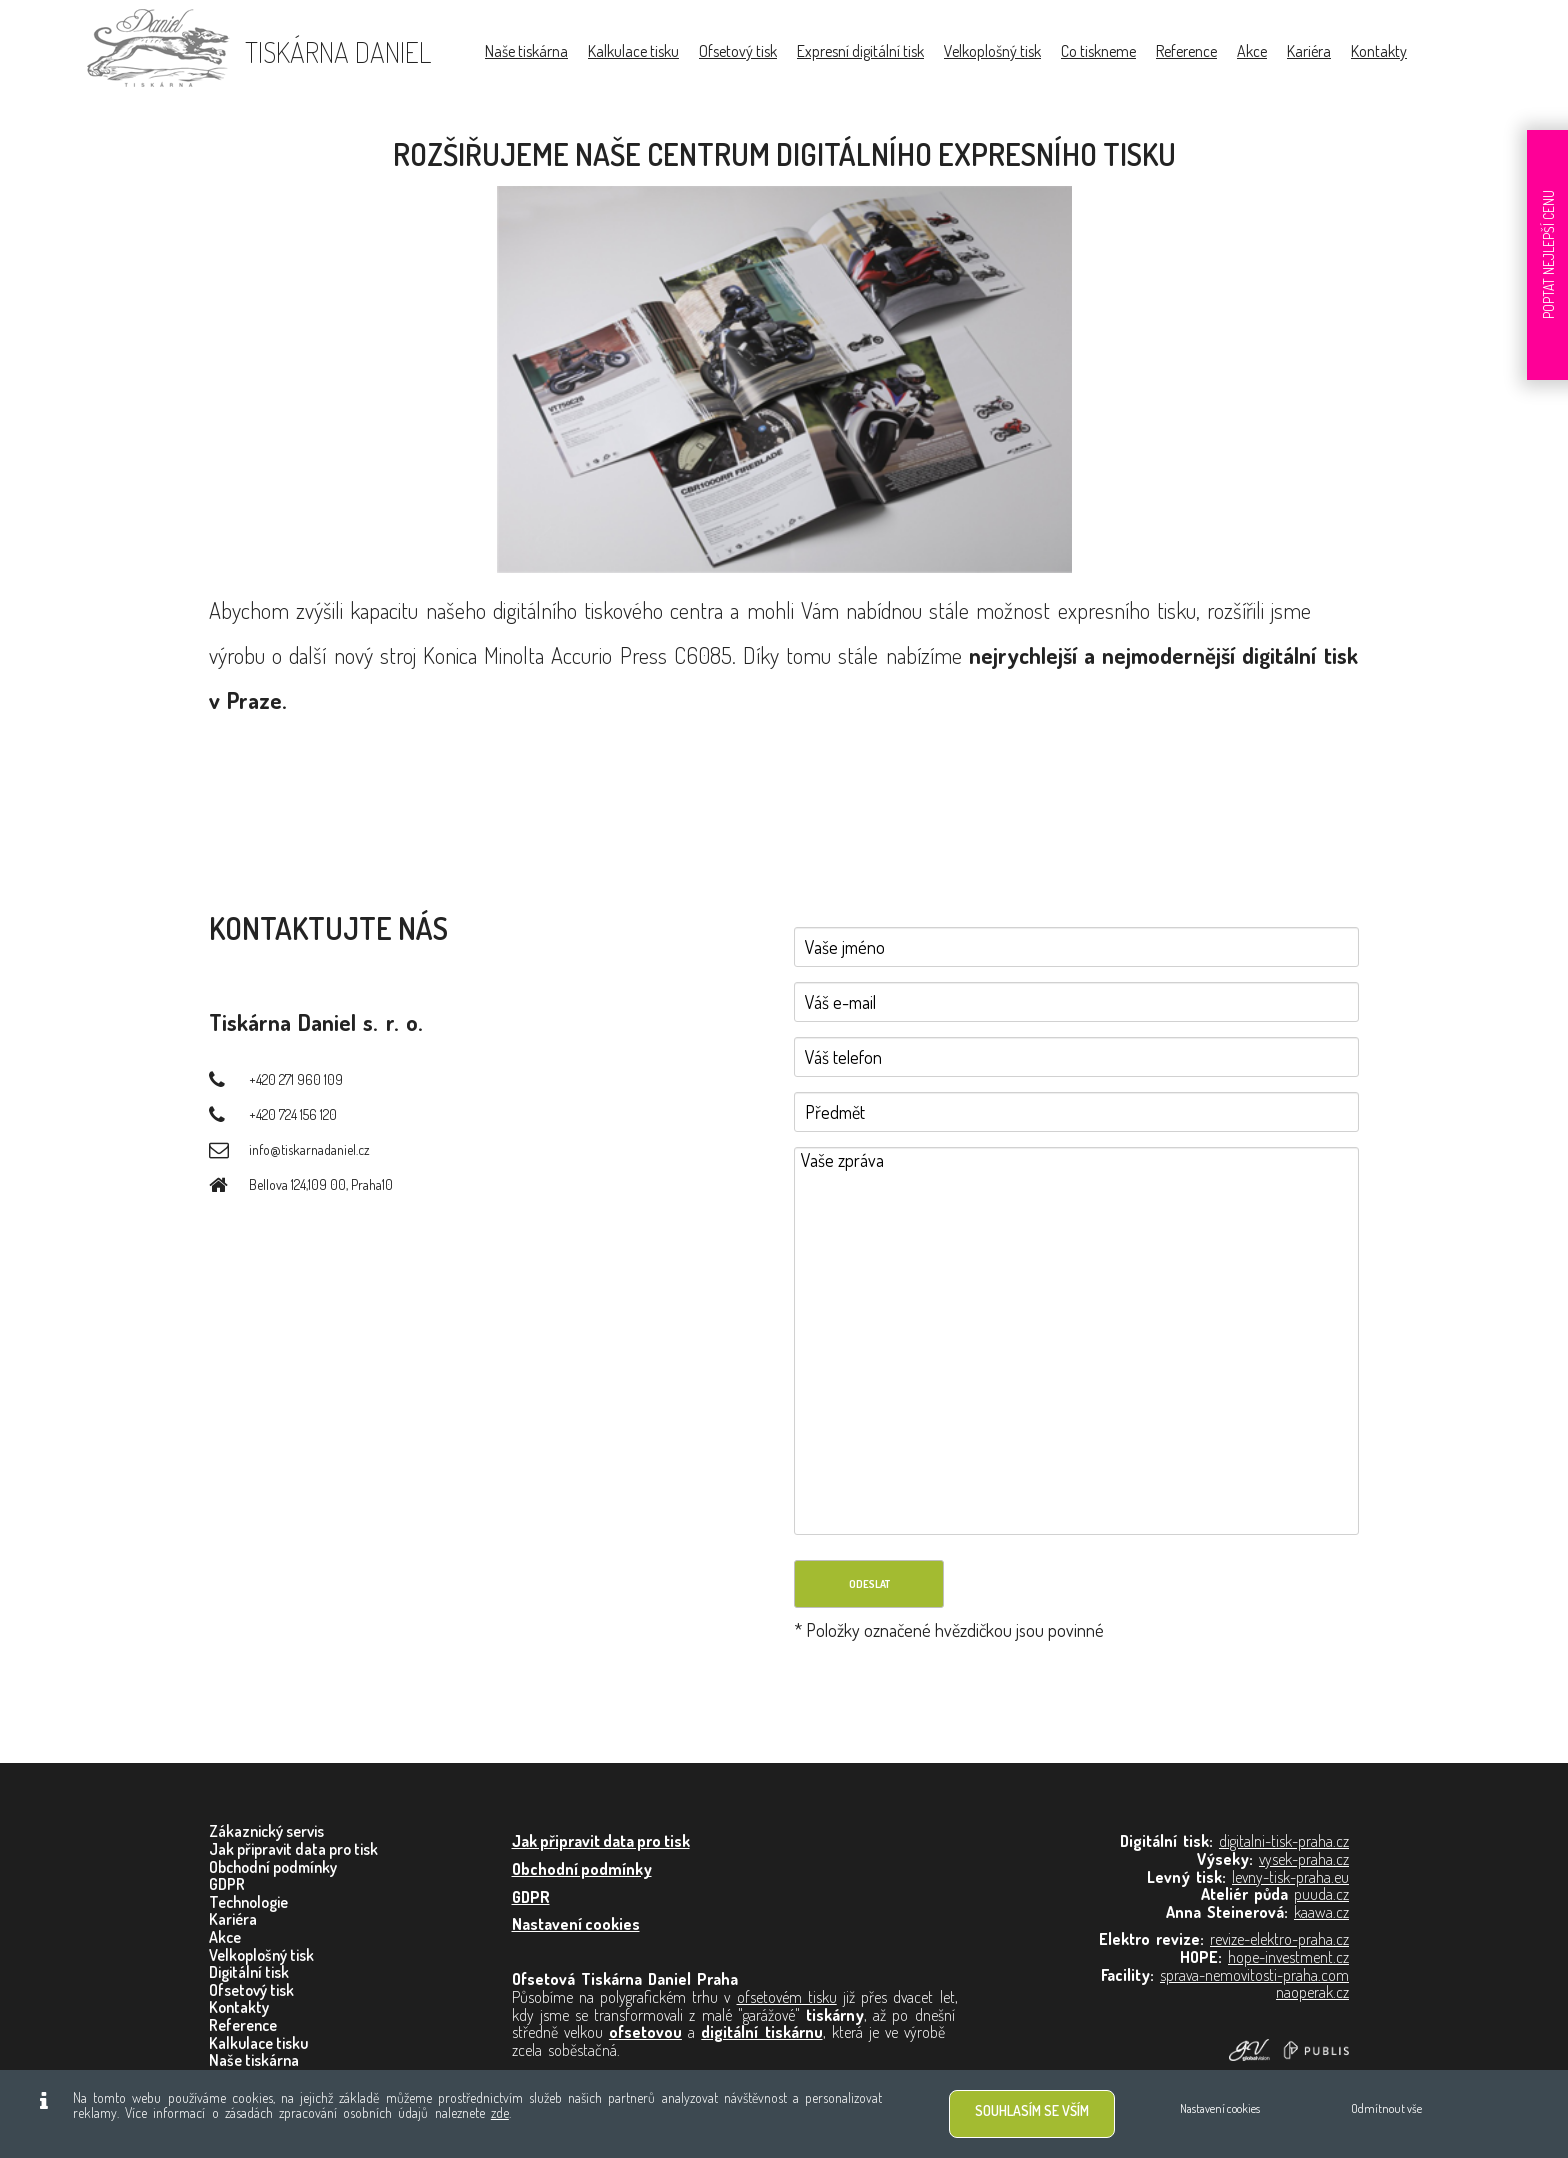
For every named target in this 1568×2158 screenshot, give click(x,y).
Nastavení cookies (1220, 2108)
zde (500, 2112)
